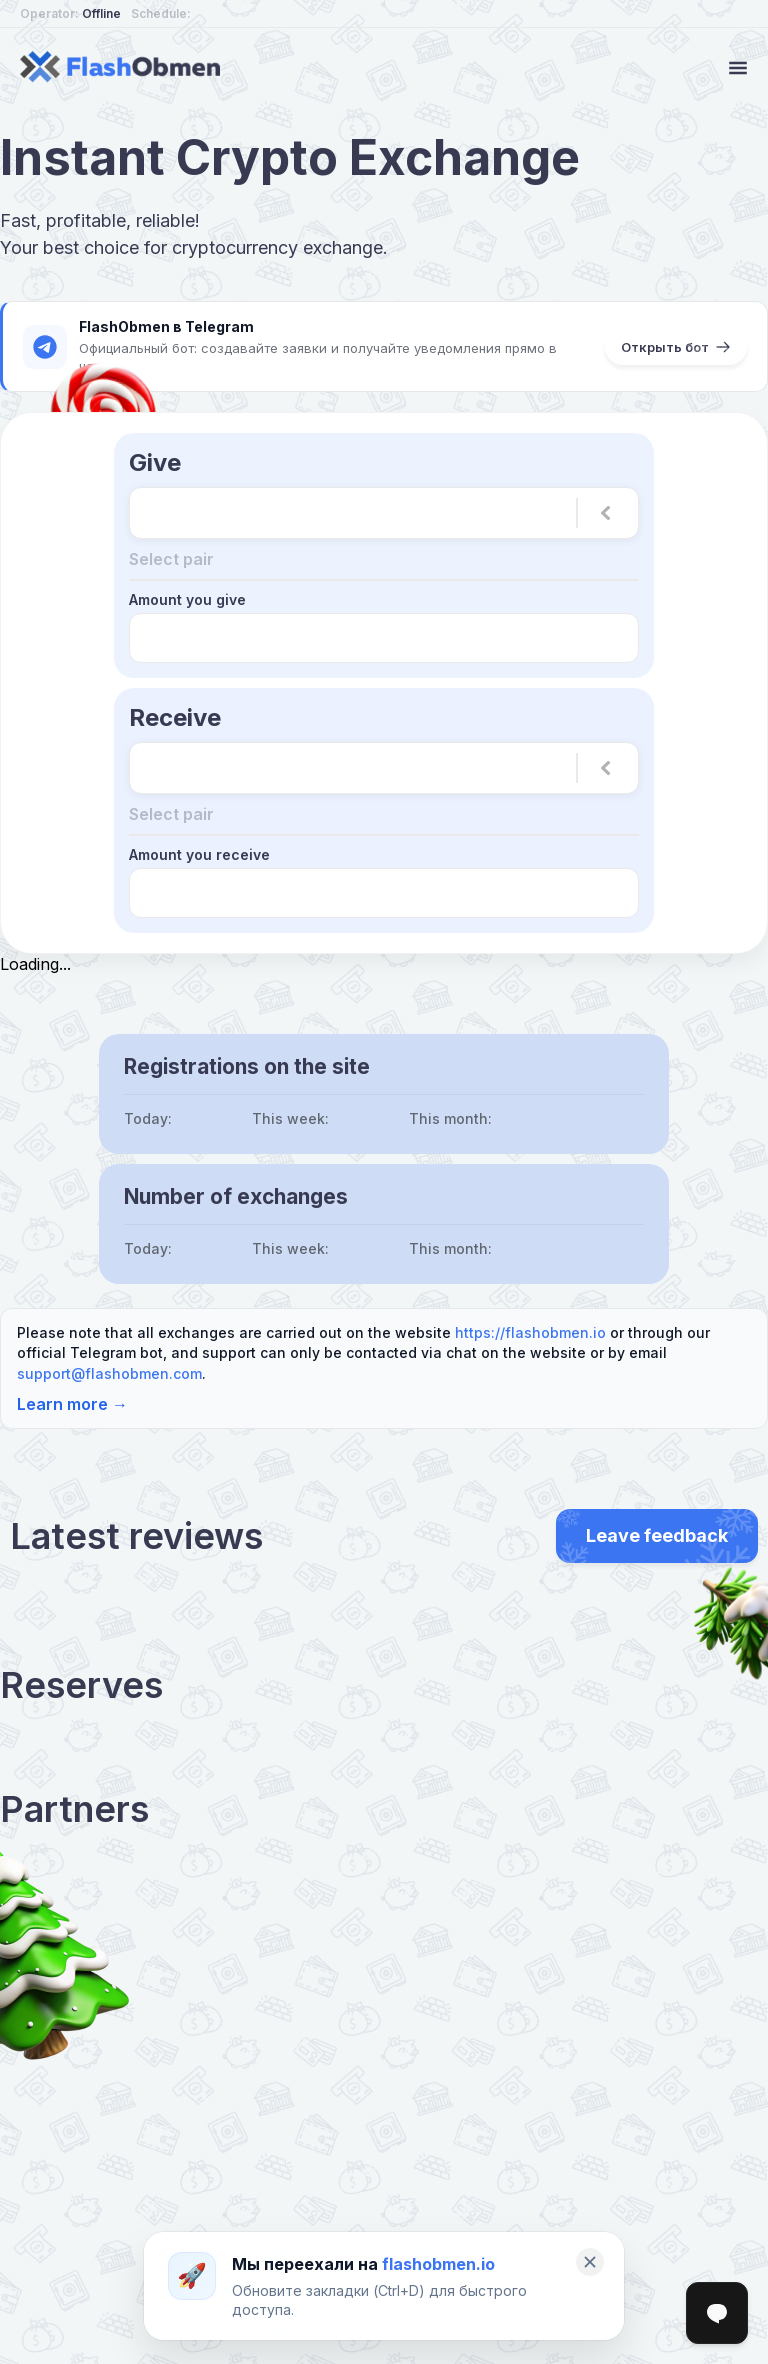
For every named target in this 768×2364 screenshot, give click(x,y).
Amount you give (187, 599)
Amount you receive (199, 854)
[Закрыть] (590, 2262)
